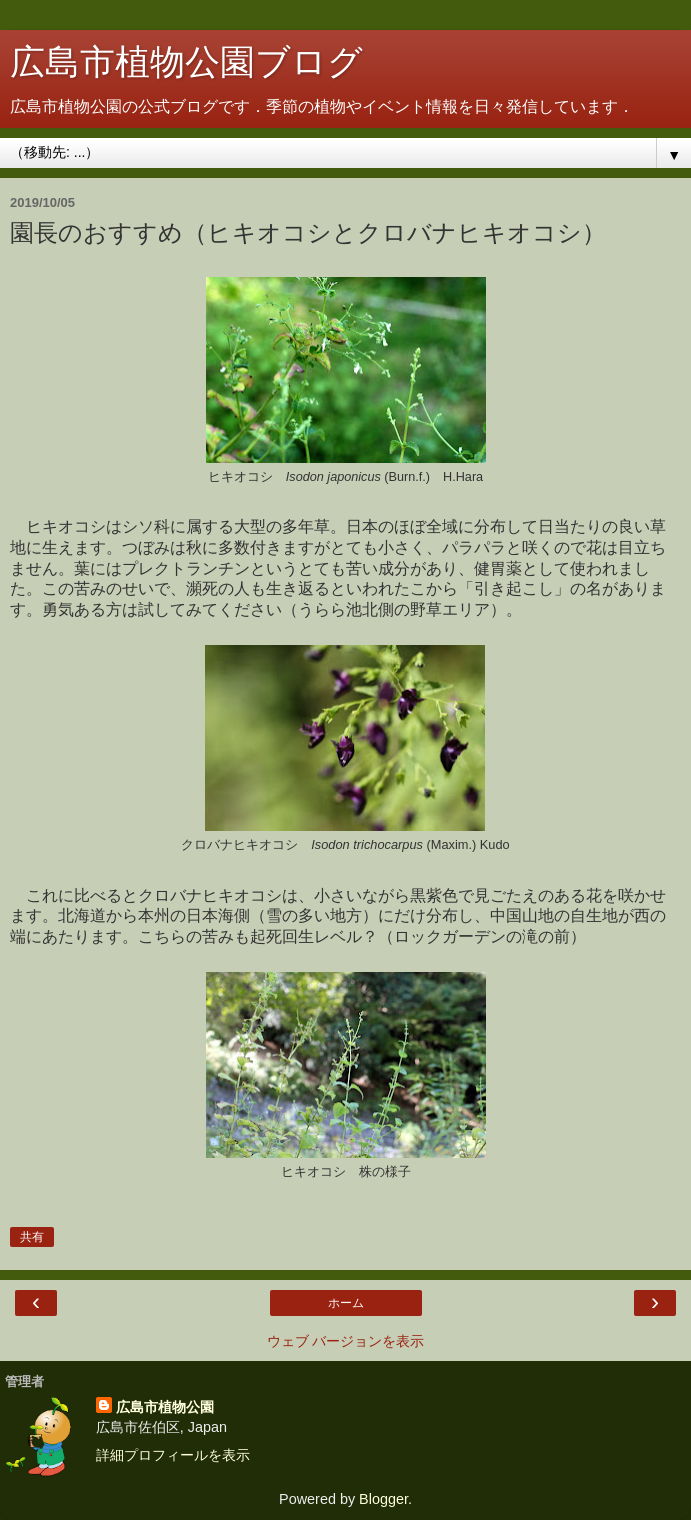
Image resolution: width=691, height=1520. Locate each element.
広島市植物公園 (165, 1407)
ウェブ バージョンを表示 (346, 1341)
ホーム (346, 1303)
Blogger (383, 1499)
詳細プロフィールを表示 (173, 1455)
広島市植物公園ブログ (186, 62)
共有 (32, 1237)
